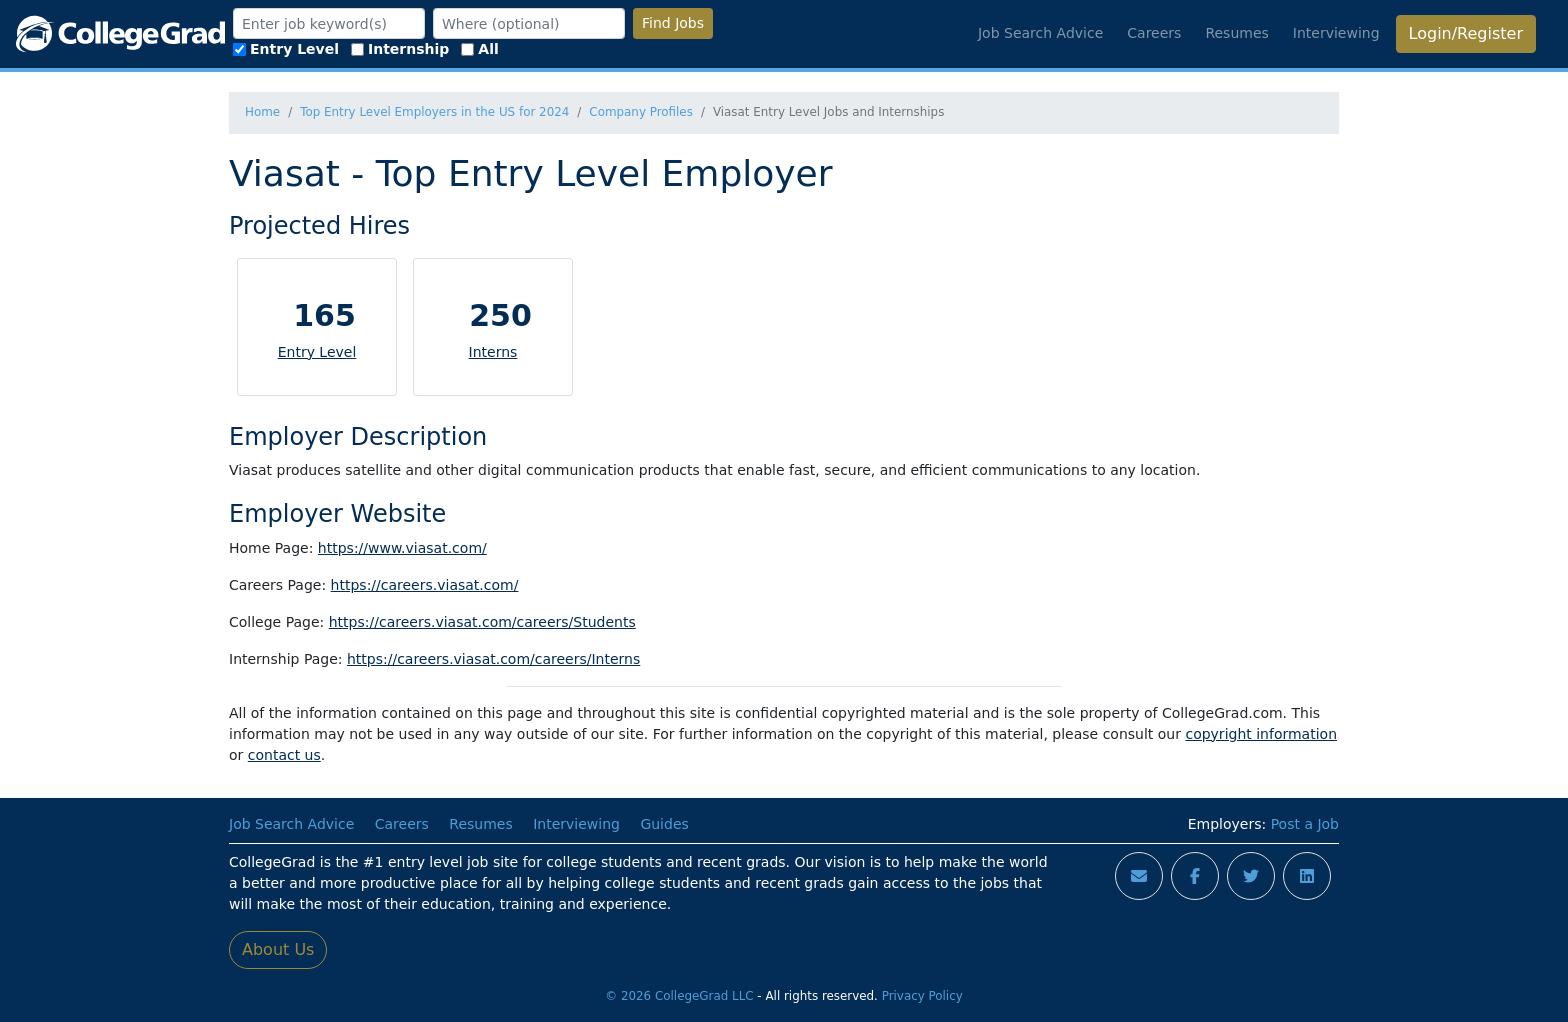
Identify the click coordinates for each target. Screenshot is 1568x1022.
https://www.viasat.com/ (402, 548)
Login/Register (1466, 33)
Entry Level (286, 49)
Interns (493, 352)
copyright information (1261, 734)
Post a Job (1305, 824)
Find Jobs (673, 23)
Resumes (1236, 33)
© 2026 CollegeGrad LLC (679, 996)
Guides (664, 824)
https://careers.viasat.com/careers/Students (482, 622)
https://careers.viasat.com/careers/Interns (493, 659)
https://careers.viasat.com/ (425, 585)
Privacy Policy (922, 996)
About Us (278, 949)
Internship (400, 49)
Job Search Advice (1040, 33)
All (479, 49)
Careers (1154, 33)
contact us (284, 755)
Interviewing (1336, 33)
